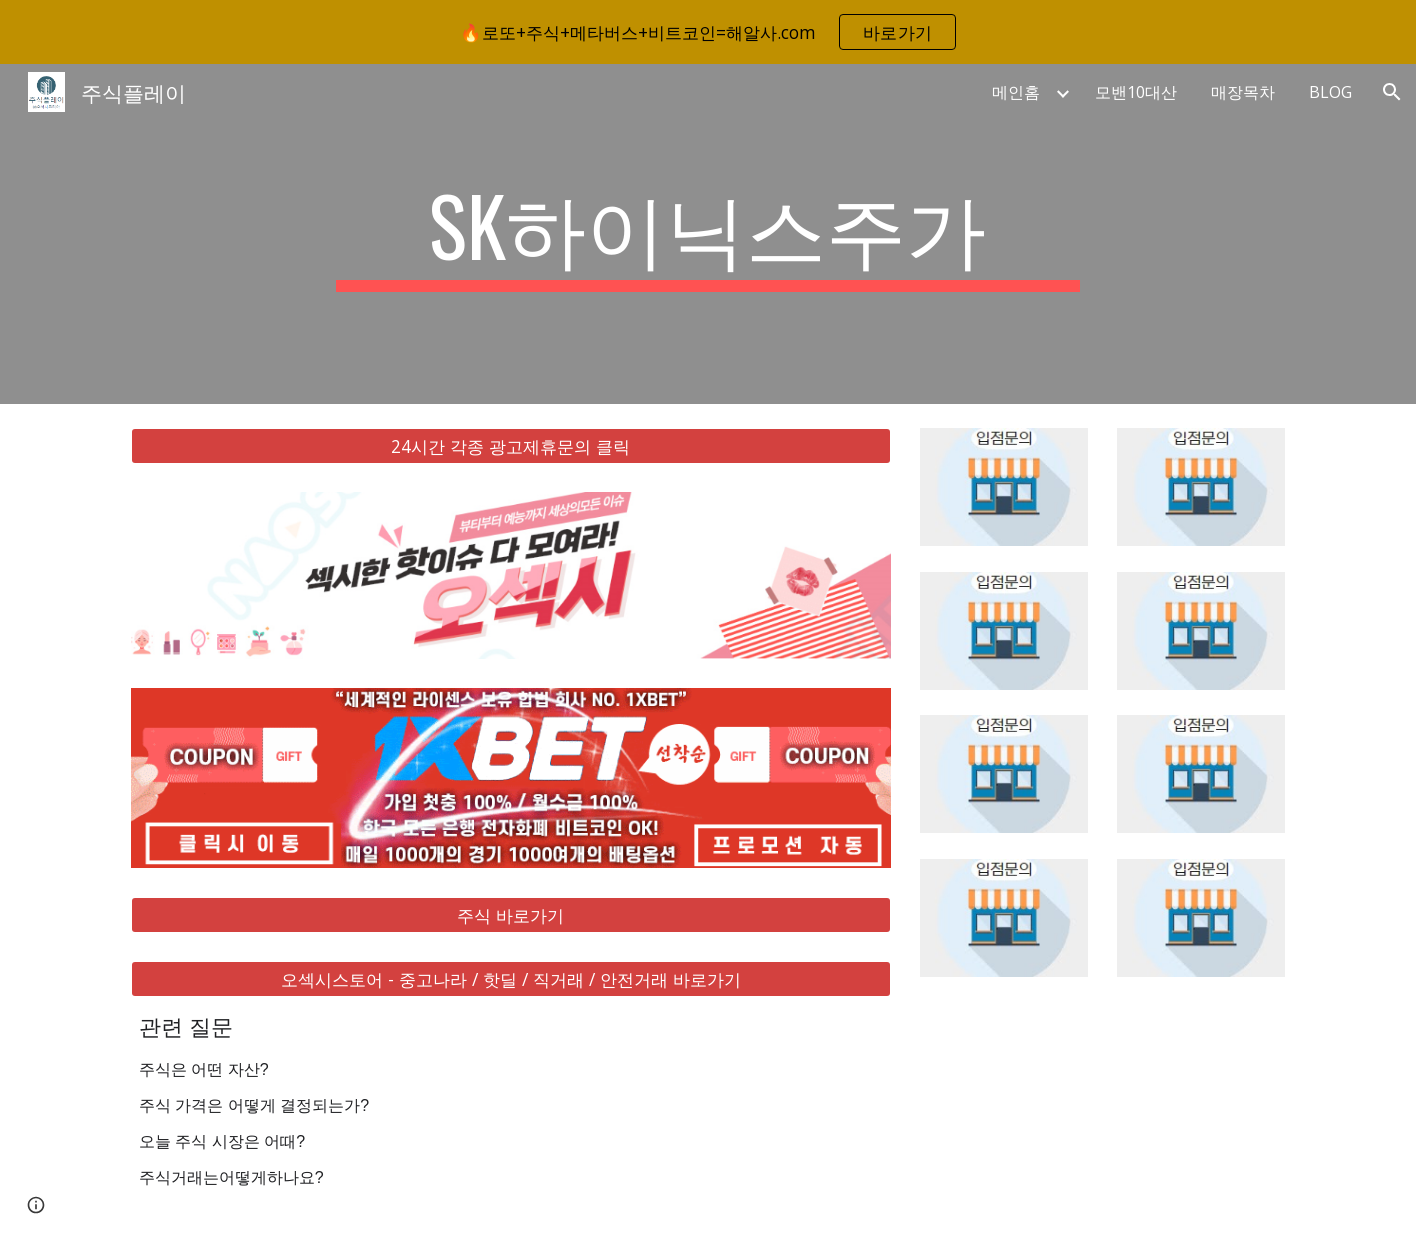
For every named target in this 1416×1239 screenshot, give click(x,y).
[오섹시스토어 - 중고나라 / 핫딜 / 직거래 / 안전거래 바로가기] (511, 979)
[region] (708, 32)
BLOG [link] (1330, 92)
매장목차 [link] (1243, 92)
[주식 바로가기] (511, 914)
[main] (708, 234)
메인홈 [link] (1016, 92)
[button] (1392, 92)
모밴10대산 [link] (1136, 92)
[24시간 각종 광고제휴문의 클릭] (511, 446)
